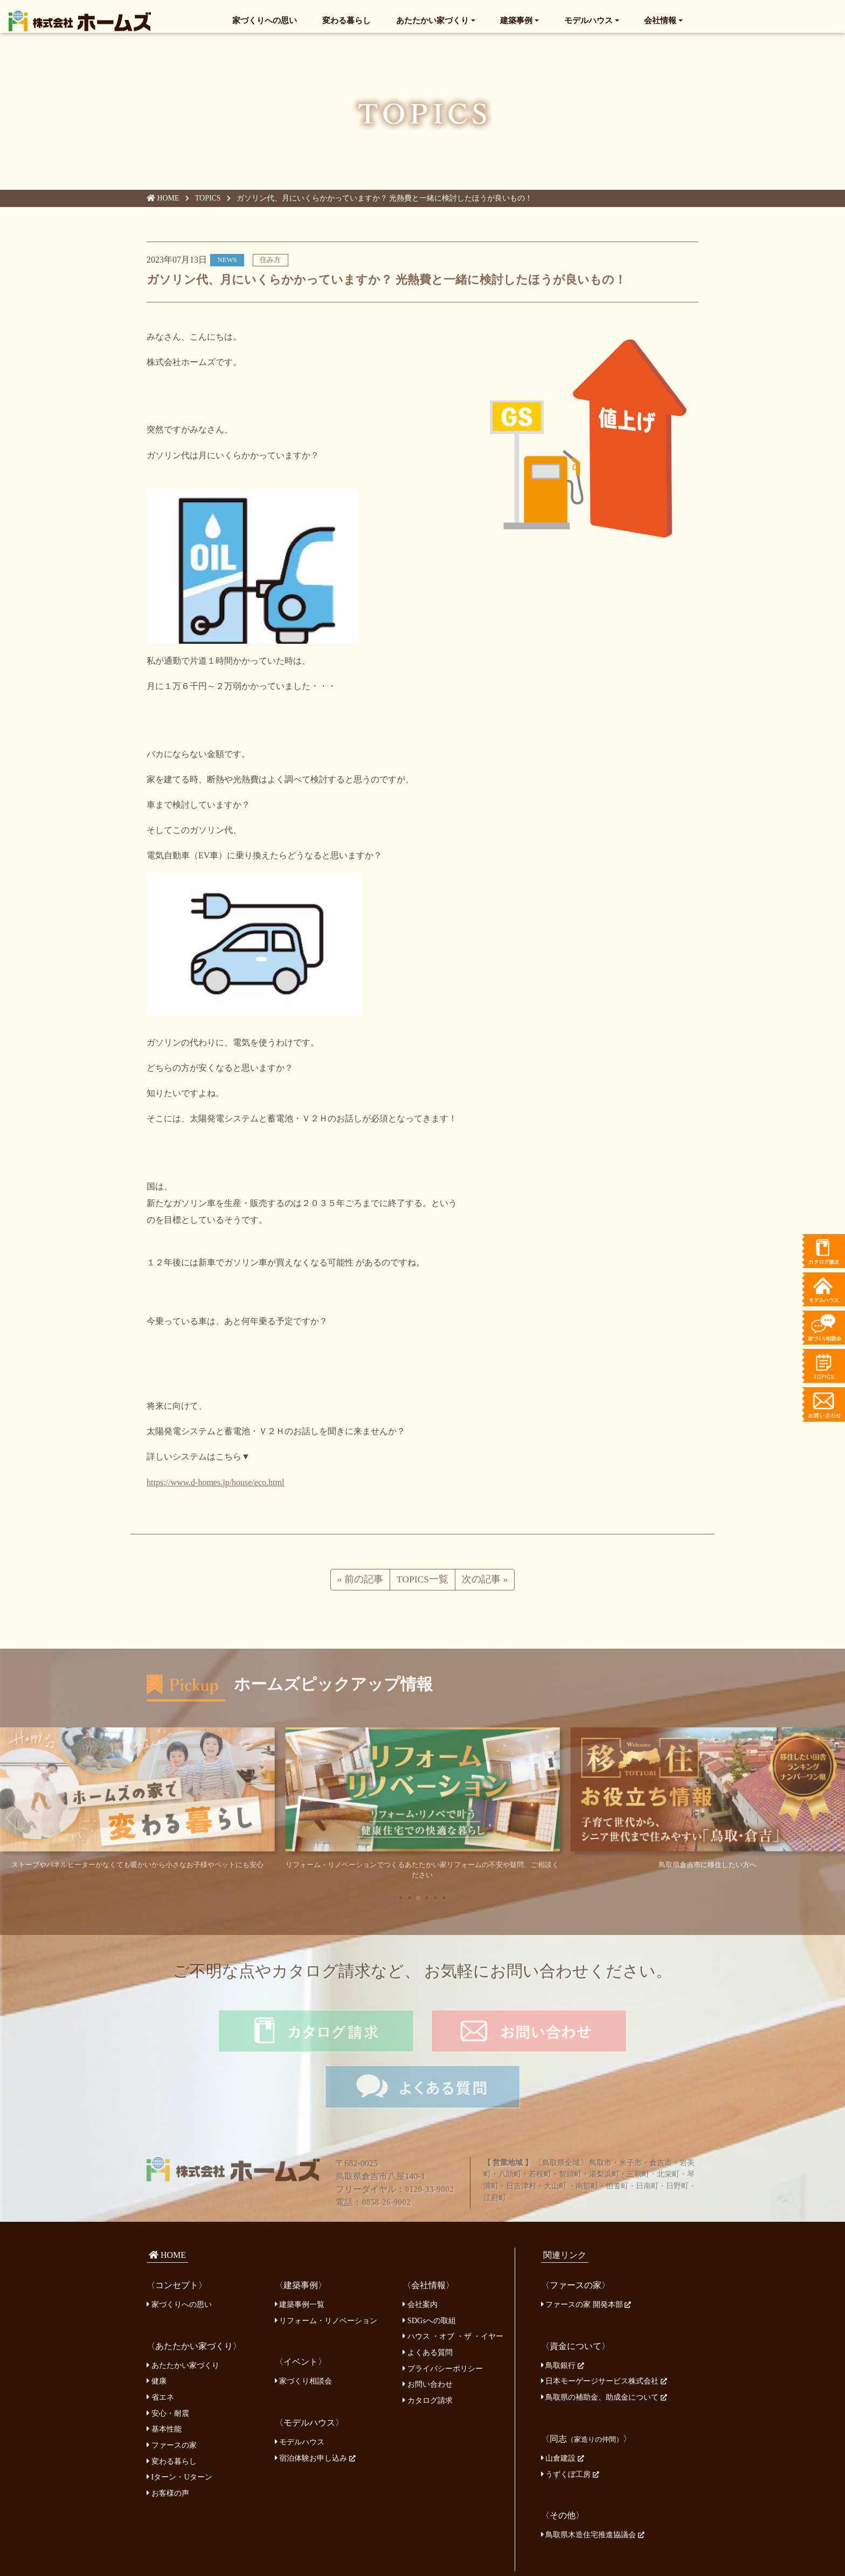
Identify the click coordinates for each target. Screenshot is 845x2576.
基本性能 (164, 2381)
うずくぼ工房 (570, 2426)
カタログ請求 (428, 2352)
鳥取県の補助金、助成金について (604, 2349)
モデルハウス (588, 18)
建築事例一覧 (300, 2257)
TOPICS (209, 201)
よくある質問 (428, 2305)
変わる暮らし (346, 18)
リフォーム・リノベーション (326, 2273)
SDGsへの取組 (429, 2273)
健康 (157, 2333)
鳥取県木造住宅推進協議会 (593, 2487)
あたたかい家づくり (432, 18)
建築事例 (516, 18)
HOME (163, 201)
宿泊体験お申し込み (315, 2410)
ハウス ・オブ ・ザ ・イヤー (453, 2288)
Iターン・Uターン (179, 2429)
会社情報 (660, 18)
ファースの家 (172, 2397)
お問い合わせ (428, 2336)
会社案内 (420, 2257)
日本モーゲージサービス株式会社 (604, 2333)
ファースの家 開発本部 (586, 2257)
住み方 (270, 263)
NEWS (227, 263)
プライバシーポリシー (443, 2320)
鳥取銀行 (562, 2317)
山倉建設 (562, 2410)
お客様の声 (168, 2445)
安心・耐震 (168, 2365)
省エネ (160, 2349)
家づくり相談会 (304, 2333)
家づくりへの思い (264, 18)
